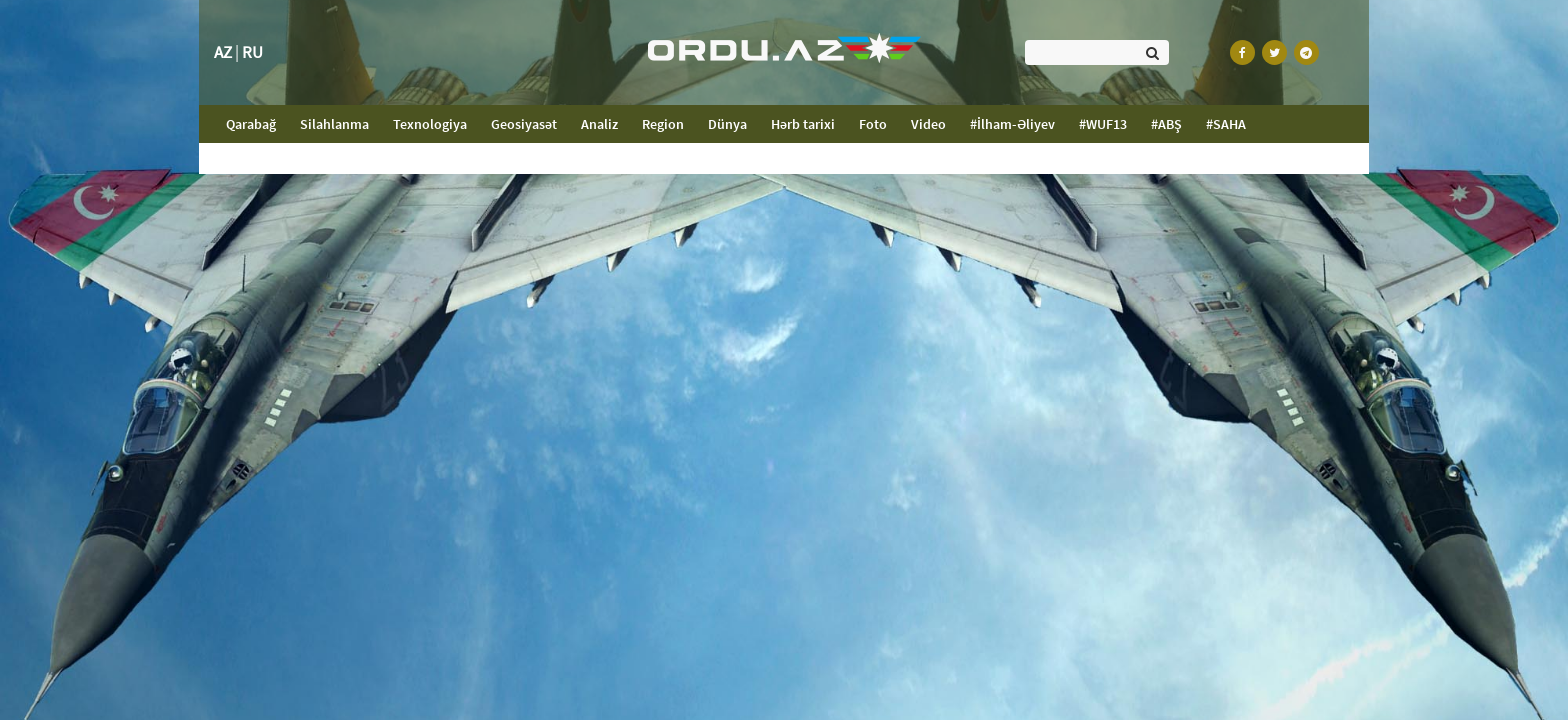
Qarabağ (257, 123)
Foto (873, 124)
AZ (223, 52)
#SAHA (1226, 124)
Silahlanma (334, 124)
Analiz (599, 124)
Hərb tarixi (803, 124)
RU (252, 52)
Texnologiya (430, 124)
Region (663, 124)
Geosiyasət (524, 124)
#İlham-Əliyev (1012, 124)
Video (928, 124)
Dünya (727, 124)
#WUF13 (1103, 124)
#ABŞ (1166, 124)
